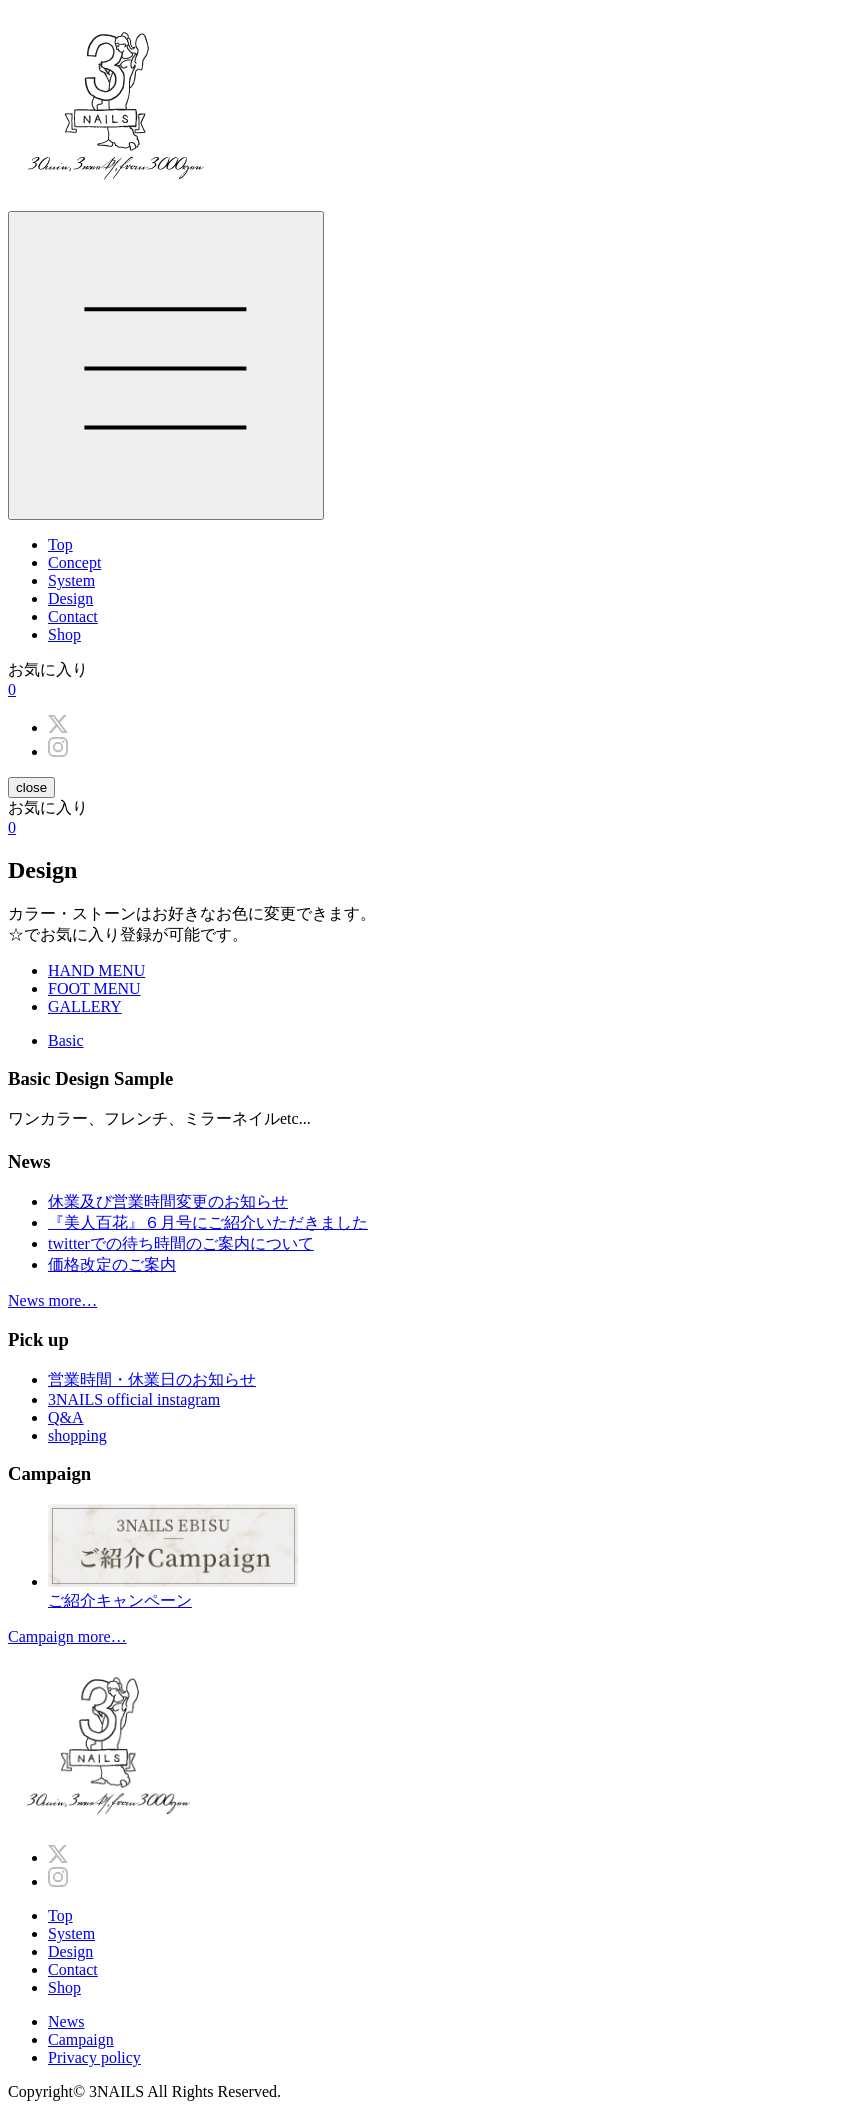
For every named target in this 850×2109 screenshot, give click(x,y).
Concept (74, 562)
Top (60, 544)
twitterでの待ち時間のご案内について (181, 1243)
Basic (66, 1040)
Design (70, 598)
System (71, 580)
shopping (77, 1435)
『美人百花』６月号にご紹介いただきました (208, 1222)
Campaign (81, 2039)
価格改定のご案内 (112, 1264)
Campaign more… (67, 1636)
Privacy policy (94, 2057)
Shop (64, 634)
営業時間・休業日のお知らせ (152, 1379)
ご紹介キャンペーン (445, 1556)
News (66, 2021)
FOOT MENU (94, 988)
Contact (73, 616)
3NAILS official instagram (134, 1399)
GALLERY (85, 1006)
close (31, 787)
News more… (52, 1300)
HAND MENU (96, 970)
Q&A (66, 1417)
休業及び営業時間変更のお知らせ (168, 1201)
